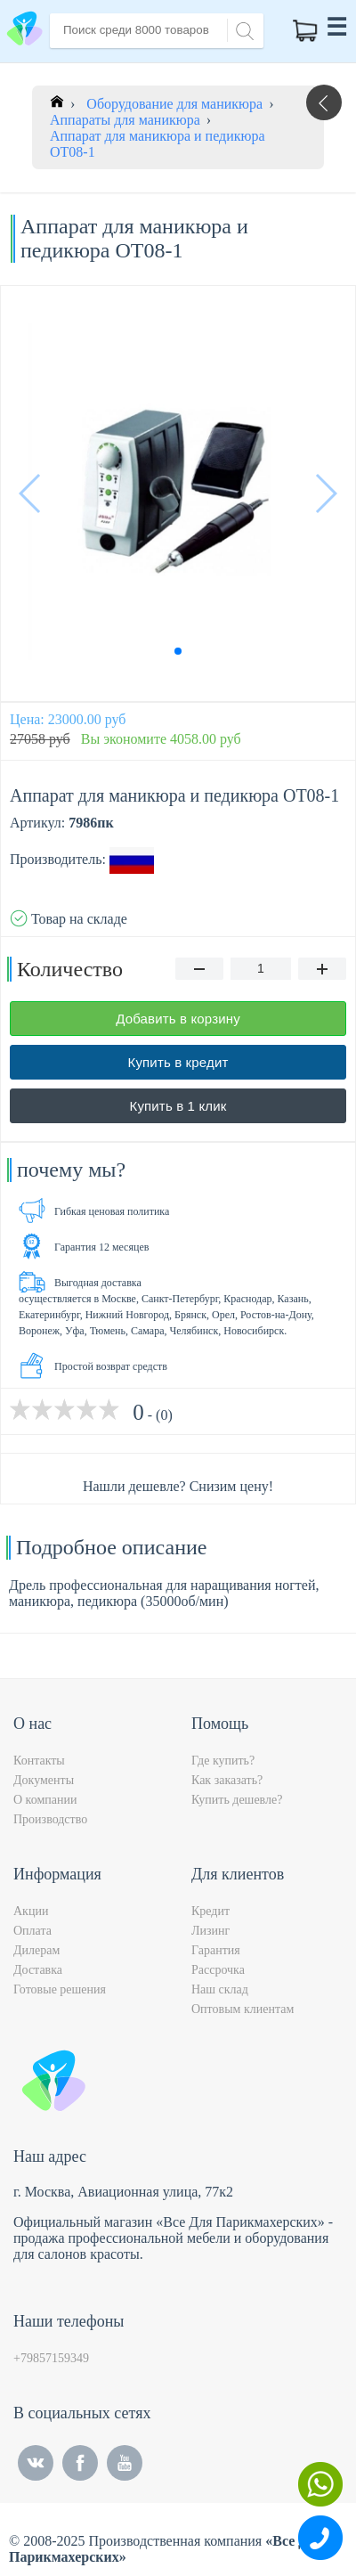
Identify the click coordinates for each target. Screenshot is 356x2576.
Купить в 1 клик (178, 1105)
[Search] (242, 29)
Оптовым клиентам (242, 2009)
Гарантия (215, 1950)
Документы (43, 1780)
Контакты (39, 1760)
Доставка (37, 1970)
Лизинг (210, 1930)
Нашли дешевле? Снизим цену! (178, 1486)
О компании (45, 1799)
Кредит (210, 1911)
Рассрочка (218, 1970)
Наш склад (219, 1989)
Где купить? (223, 1760)
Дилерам (36, 1950)
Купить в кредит (178, 1062)
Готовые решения (59, 1989)
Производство (50, 1819)
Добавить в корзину (178, 1018)
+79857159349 (51, 2358)
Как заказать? (227, 1780)
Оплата (32, 1930)
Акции (30, 1911)
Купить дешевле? (236, 1799)
